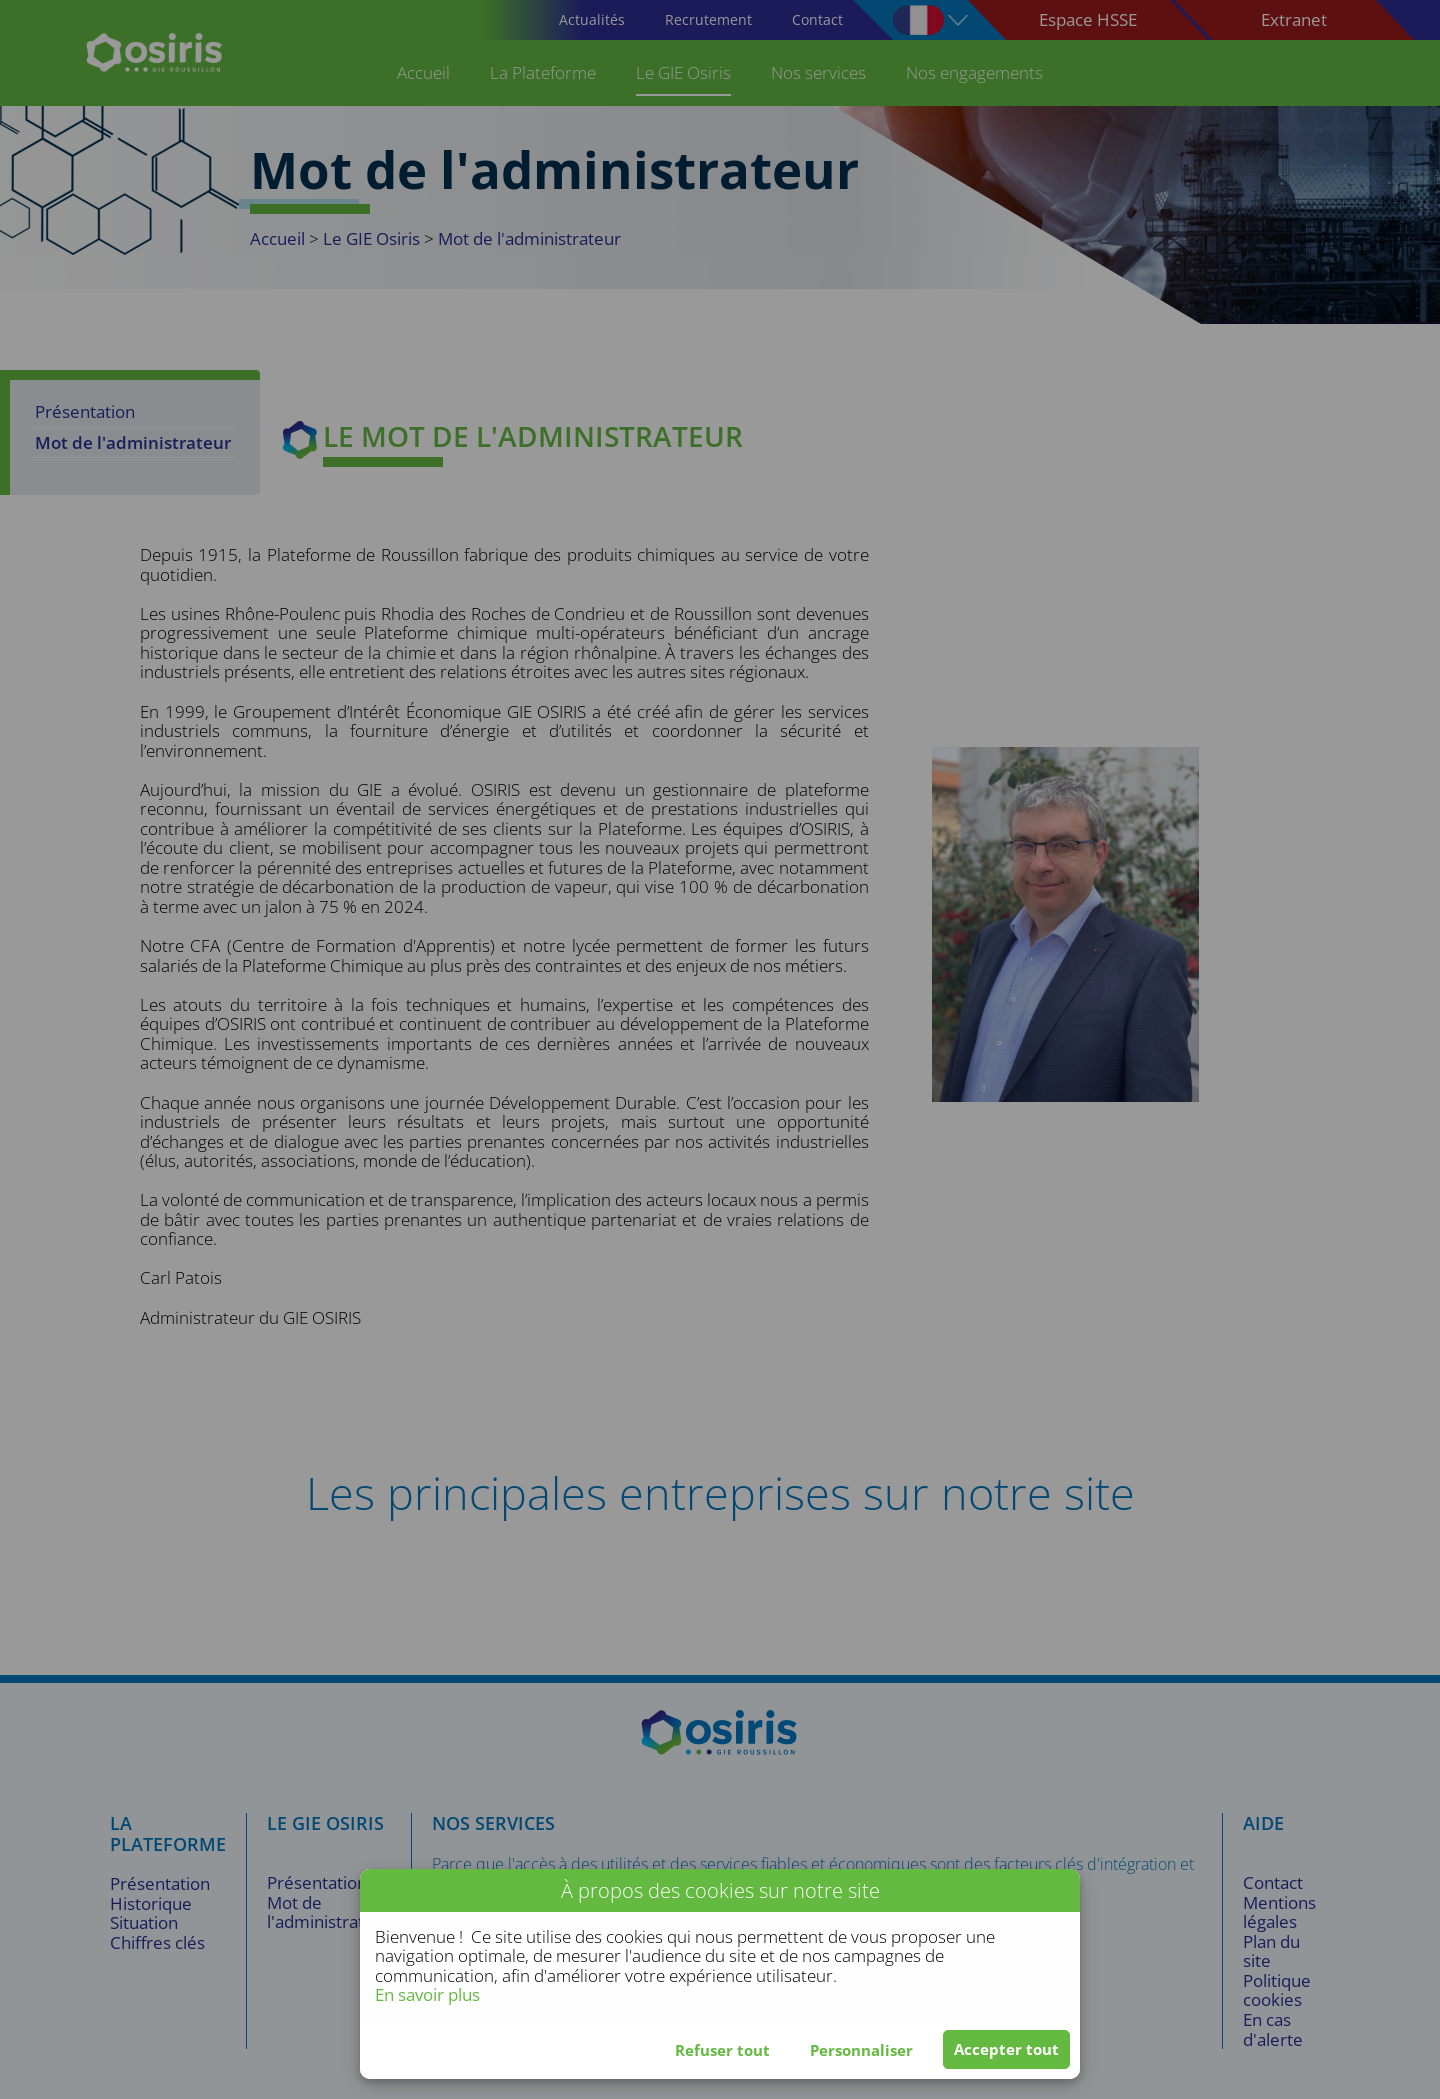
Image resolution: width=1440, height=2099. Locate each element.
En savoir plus (427, 1994)
